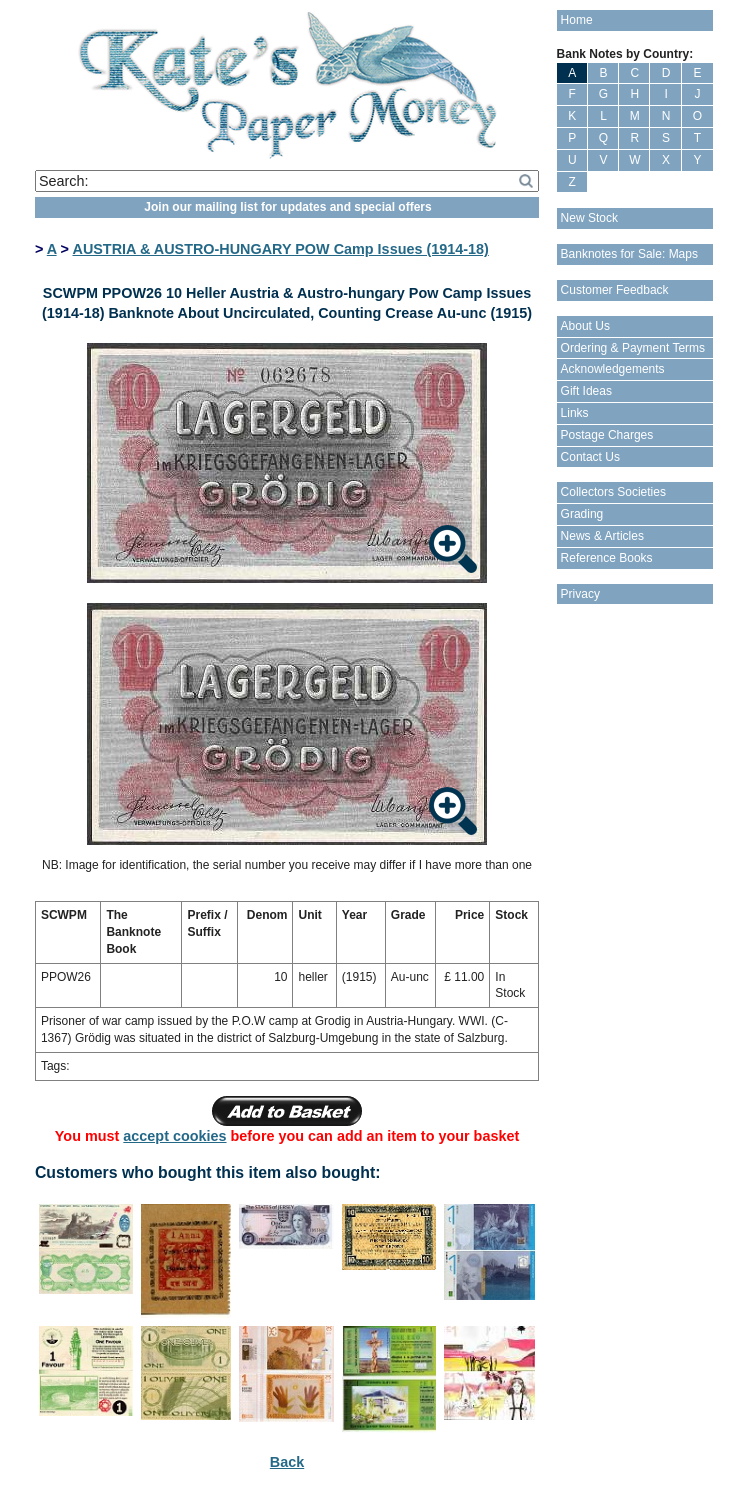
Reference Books (607, 558)
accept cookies (174, 1136)
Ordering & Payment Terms (633, 348)
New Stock (589, 218)
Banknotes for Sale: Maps (629, 254)
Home (577, 20)
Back (287, 1462)
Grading (582, 514)
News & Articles (602, 536)
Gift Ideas (586, 391)
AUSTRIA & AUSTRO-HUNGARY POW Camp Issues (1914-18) (280, 249)
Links (575, 413)
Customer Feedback (615, 290)
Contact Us (590, 457)
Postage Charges (607, 435)
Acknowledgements (613, 369)
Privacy (580, 594)
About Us (585, 326)
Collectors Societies (613, 492)
